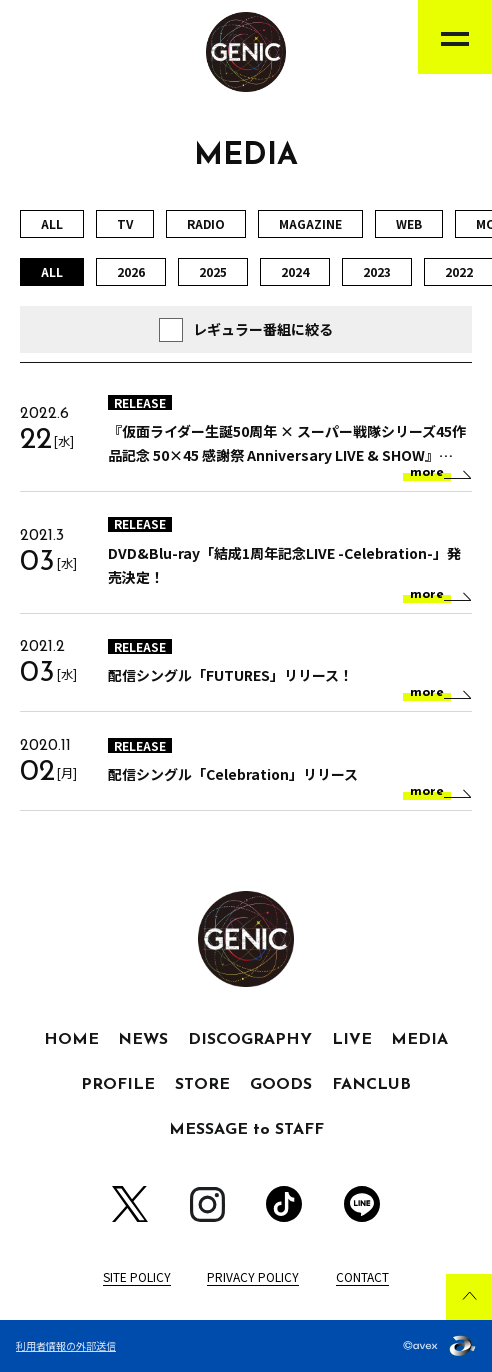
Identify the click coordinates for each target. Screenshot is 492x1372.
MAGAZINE (310, 223)
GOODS (281, 1085)
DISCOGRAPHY (250, 1040)
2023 (377, 271)
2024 (295, 271)
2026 (131, 271)
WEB (409, 223)
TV (125, 223)
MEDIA (419, 1040)
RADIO (206, 223)
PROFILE (118, 1085)
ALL (52, 223)
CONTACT (362, 1276)
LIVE (352, 1040)
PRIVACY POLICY (253, 1276)
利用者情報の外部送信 (66, 1345)
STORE (202, 1085)
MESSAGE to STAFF (246, 1130)
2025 (213, 271)
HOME (71, 1040)
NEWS (143, 1040)
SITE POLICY (137, 1276)
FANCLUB (371, 1085)
